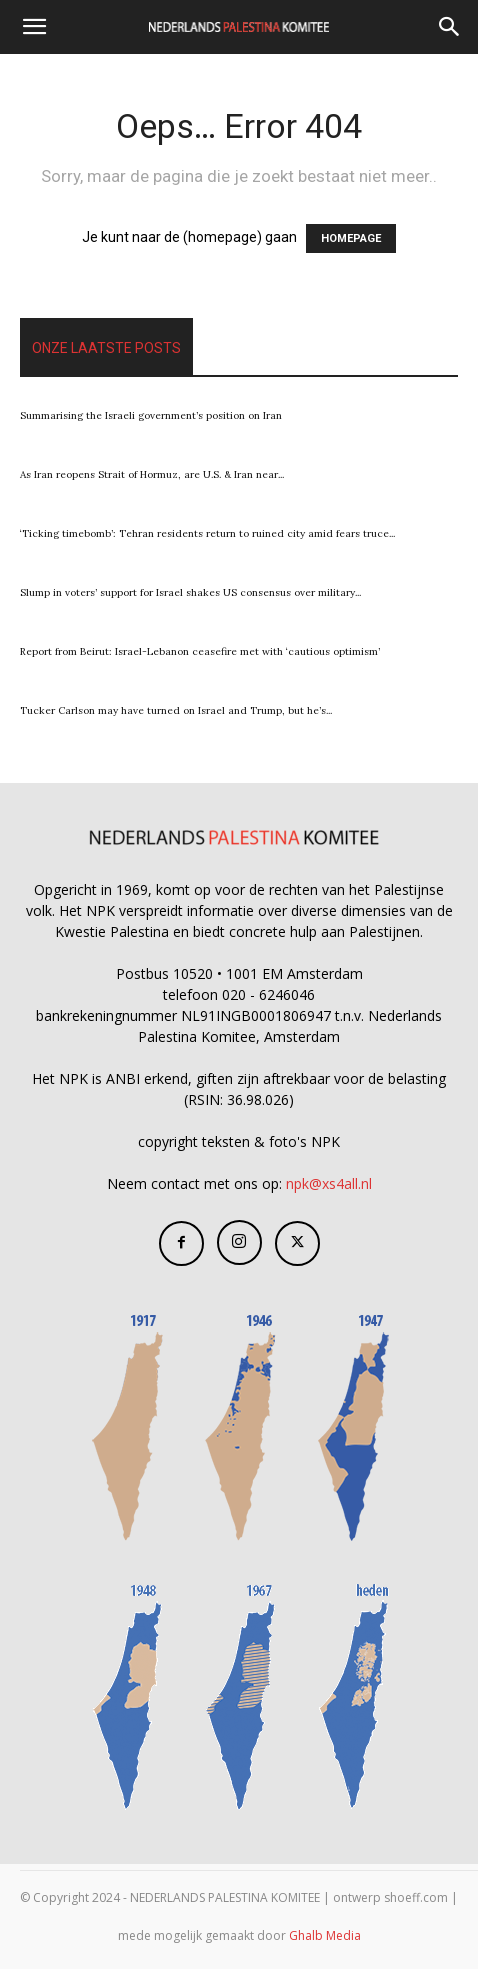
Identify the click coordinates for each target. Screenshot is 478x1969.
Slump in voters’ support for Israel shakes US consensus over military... (190, 592)
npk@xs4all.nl (329, 1183)
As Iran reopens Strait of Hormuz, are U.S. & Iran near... (152, 474)
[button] (34, 27)
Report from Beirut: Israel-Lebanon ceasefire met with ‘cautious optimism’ (200, 651)
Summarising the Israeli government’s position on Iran (151, 415)
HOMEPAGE (351, 238)
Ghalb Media (325, 1935)
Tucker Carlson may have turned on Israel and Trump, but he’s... (176, 710)
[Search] (450, 27)
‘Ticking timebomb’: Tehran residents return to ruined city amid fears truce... (207, 533)
